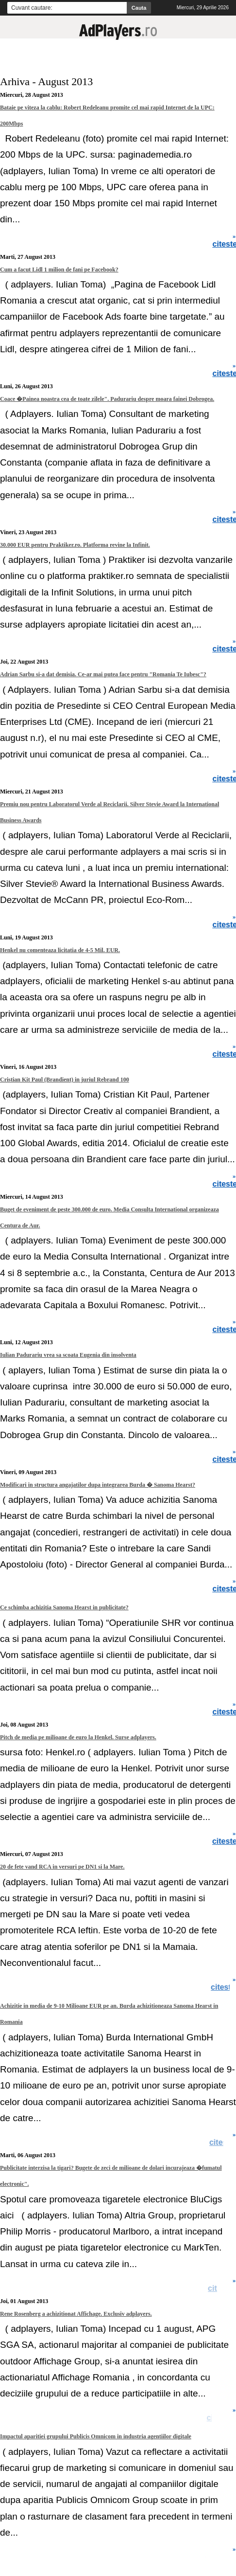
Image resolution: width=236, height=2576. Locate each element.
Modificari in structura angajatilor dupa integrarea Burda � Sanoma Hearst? (97, 1484)
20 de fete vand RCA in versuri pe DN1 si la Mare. (62, 1866)
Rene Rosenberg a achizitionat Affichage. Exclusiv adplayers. (76, 2313)
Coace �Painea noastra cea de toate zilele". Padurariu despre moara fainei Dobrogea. (107, 399)
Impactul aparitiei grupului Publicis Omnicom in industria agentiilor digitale (95, 2436)
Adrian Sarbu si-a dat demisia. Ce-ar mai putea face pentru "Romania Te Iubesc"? (103, 674)
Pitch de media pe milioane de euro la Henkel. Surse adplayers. (78, 1737)
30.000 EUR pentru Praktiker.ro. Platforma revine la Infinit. (75, 544)
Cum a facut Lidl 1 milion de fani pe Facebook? (59, 269)
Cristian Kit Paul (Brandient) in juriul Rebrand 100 (64, 1079)
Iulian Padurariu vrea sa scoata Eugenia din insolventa (68, 1354)
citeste (223, 1987)
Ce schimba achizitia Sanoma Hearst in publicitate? (64, 1607)
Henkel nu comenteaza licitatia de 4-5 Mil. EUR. (60, 950)
